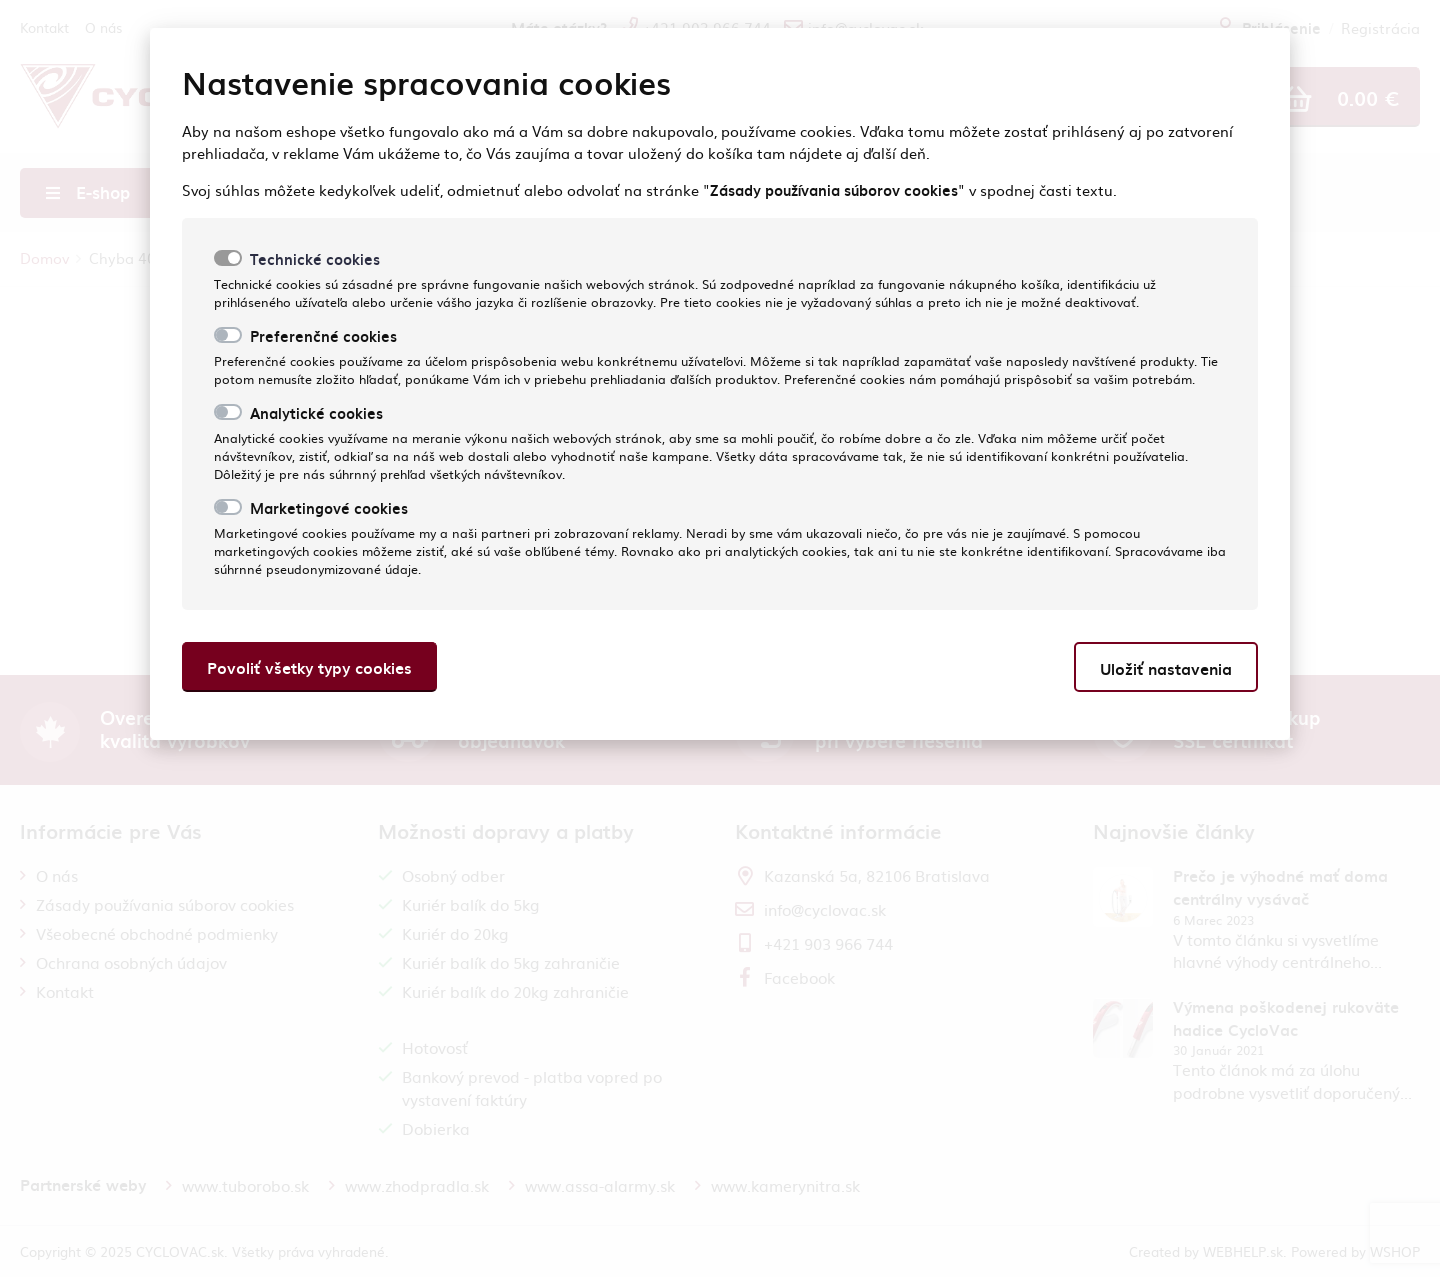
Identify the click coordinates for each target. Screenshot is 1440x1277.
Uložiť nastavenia (1166, 668)
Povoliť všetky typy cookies (309, 667)
